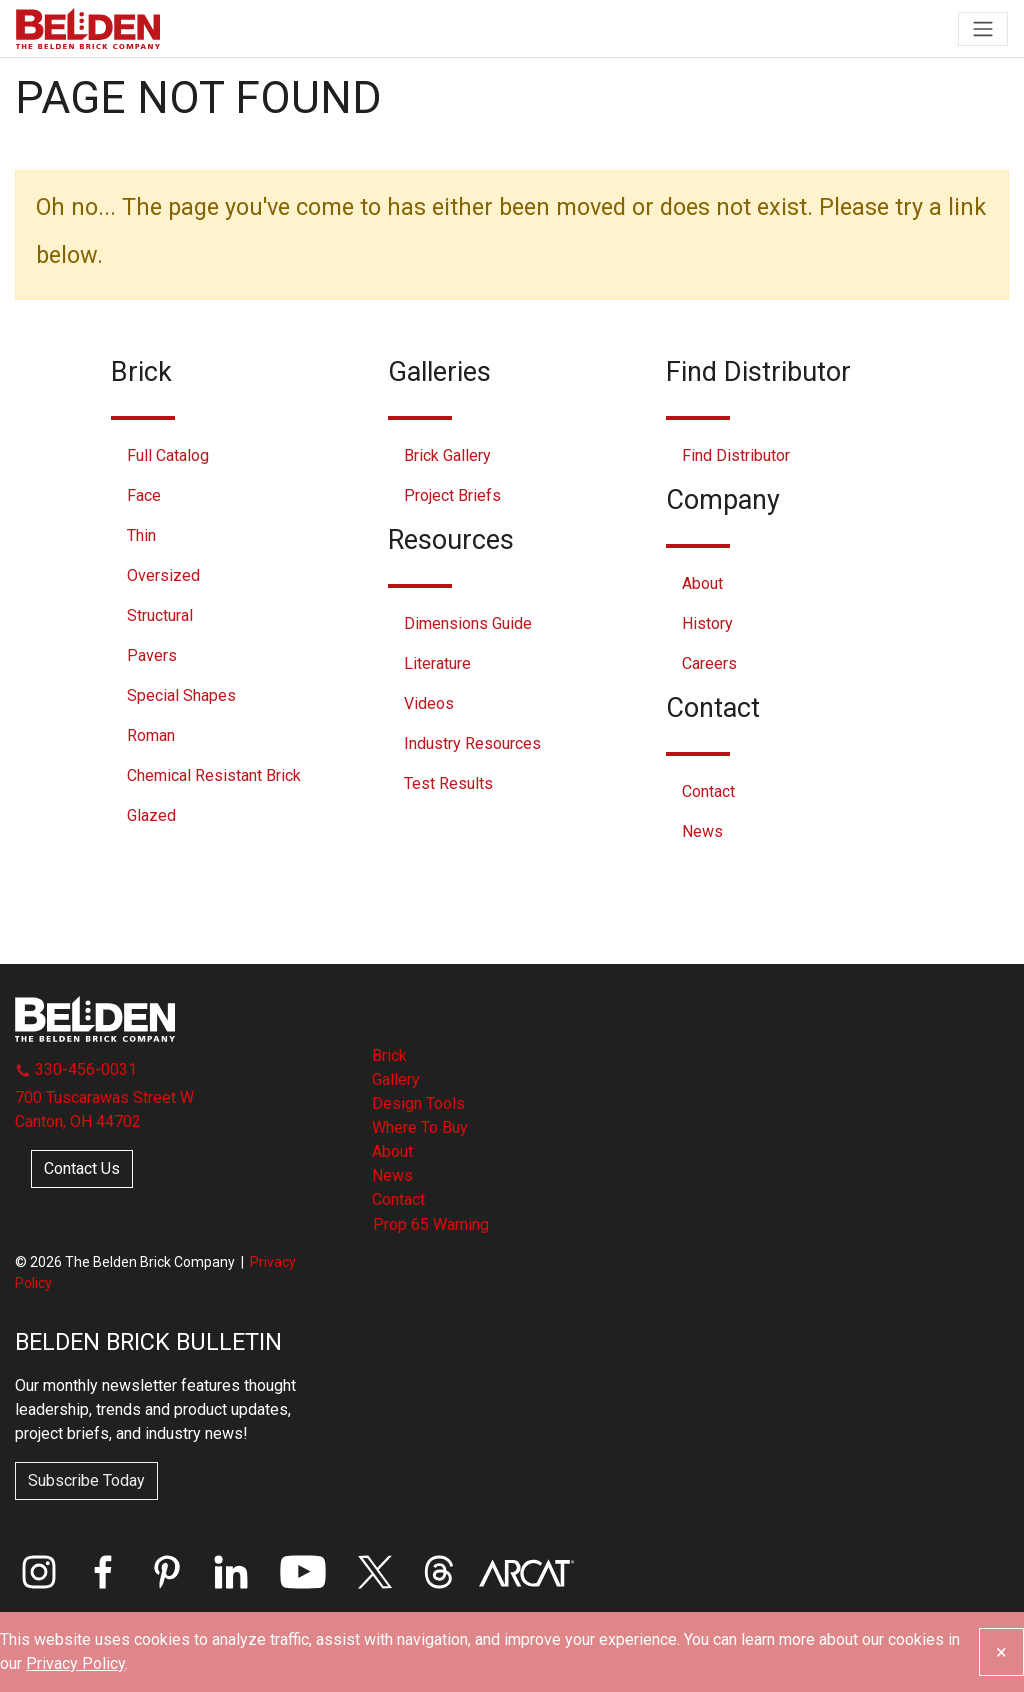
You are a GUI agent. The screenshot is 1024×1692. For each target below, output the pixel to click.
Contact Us (82, 1168)
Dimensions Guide (468, 623)
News (702, 831)
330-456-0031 (76, 1069)
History (707, 623)
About (702, 583)
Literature (437, 663)
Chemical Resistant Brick (214, 775)
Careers (709, 663)
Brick (389, 1055)
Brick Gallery (447, 455)
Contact (708, 791)
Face (144, 495)
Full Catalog (168, 455)
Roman (151, 735)
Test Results (448, 783)
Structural (160, 615)
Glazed (151, 815)
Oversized (163, 575)
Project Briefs (452, 495)
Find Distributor (736, 455)
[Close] (1001, 1652)
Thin (141, 535)
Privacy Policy (75, 1663)
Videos (429, 703)
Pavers (152, 655)
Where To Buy (420, 1127)
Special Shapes (181, 695)
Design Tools (418, 1103)
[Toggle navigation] (983, 29)
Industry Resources (472, 743)
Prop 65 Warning (431, 1224)
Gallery (396, 1079)
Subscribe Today (86, 1480)
